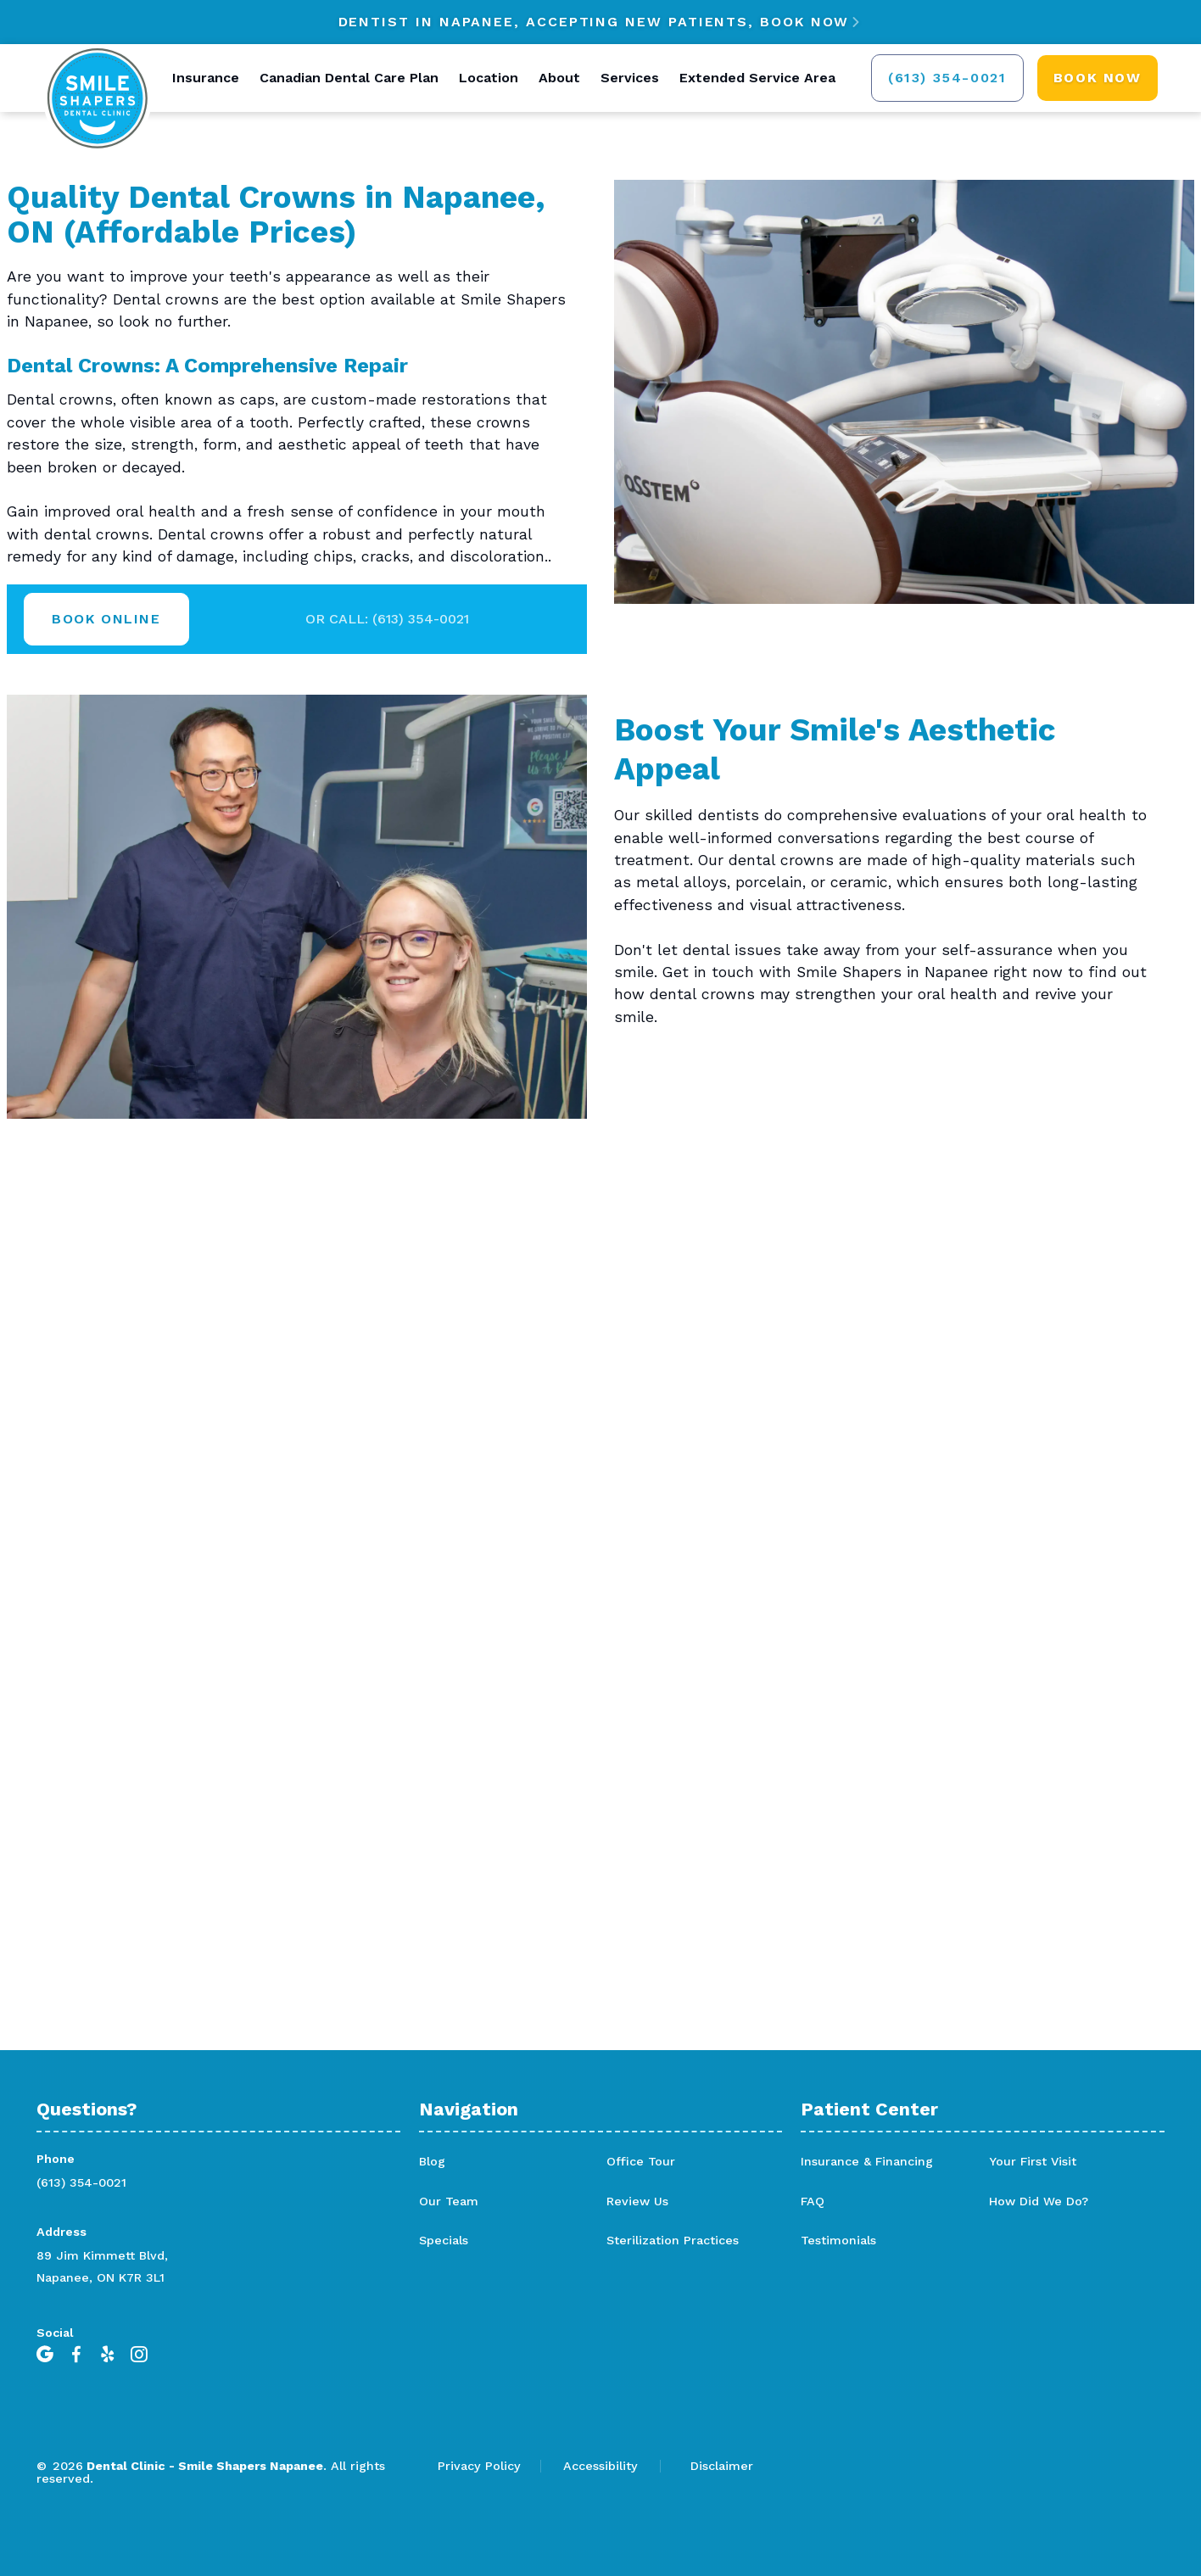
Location (488, 78)
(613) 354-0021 (81, 2182)
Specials (443, 2240)
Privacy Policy (479, 2466)
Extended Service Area (757, 78)
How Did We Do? (1038, 2201)
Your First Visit (1032, 2161)
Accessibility (600, 2466)
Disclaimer (721, 2466)
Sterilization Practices (672, 2240)
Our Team (448, 2201)
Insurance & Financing (867, 2161)
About (559, 78)
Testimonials (838, 2240)
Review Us (637, 2201)
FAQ (812, 2201)
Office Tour (640, 2161)
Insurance (205, 78)
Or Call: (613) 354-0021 (387, 619)
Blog (432, 2161)
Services (629, 78)
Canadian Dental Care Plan (349, 78)
